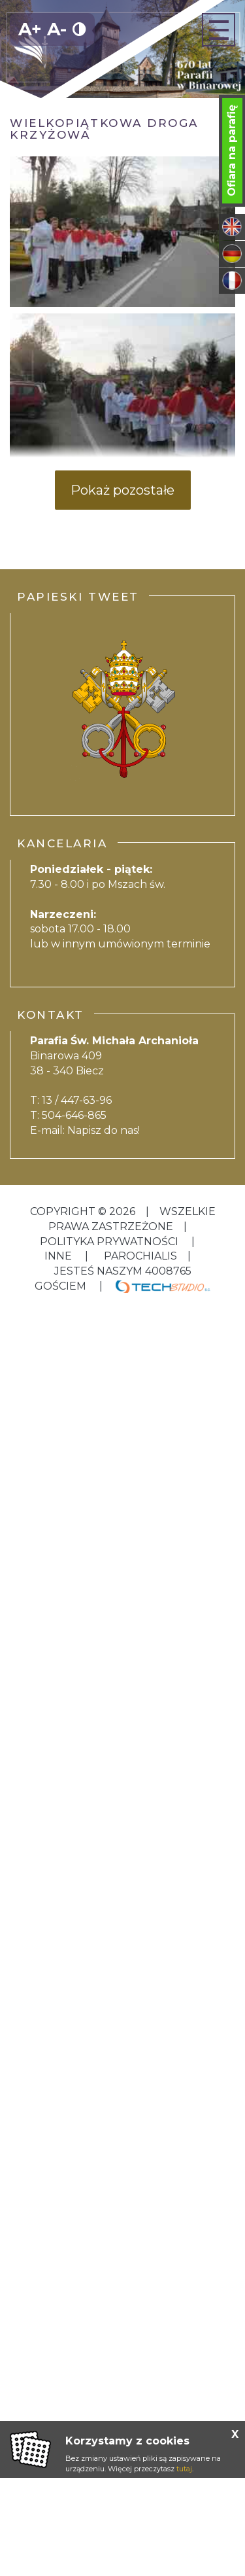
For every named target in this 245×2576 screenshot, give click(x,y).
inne (59, 1256)
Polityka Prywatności (110, 1241)
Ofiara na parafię (231, 150)
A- (57, 29)
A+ (30, 29)
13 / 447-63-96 (77, 1100)
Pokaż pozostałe (122, 490)
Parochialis (140, 1256)
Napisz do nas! (103, 1130)
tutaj (184, 2468)
